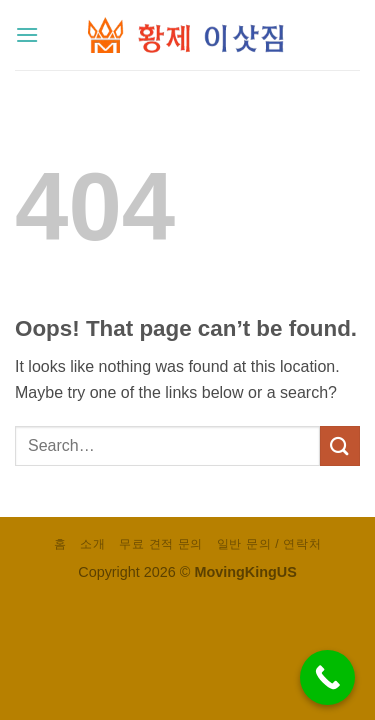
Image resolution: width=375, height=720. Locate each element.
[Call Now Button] (327, 677)
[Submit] (340, 445)
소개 (92, 544)
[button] (27, 34)
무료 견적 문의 (161, 544)
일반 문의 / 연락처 (269, 544)
